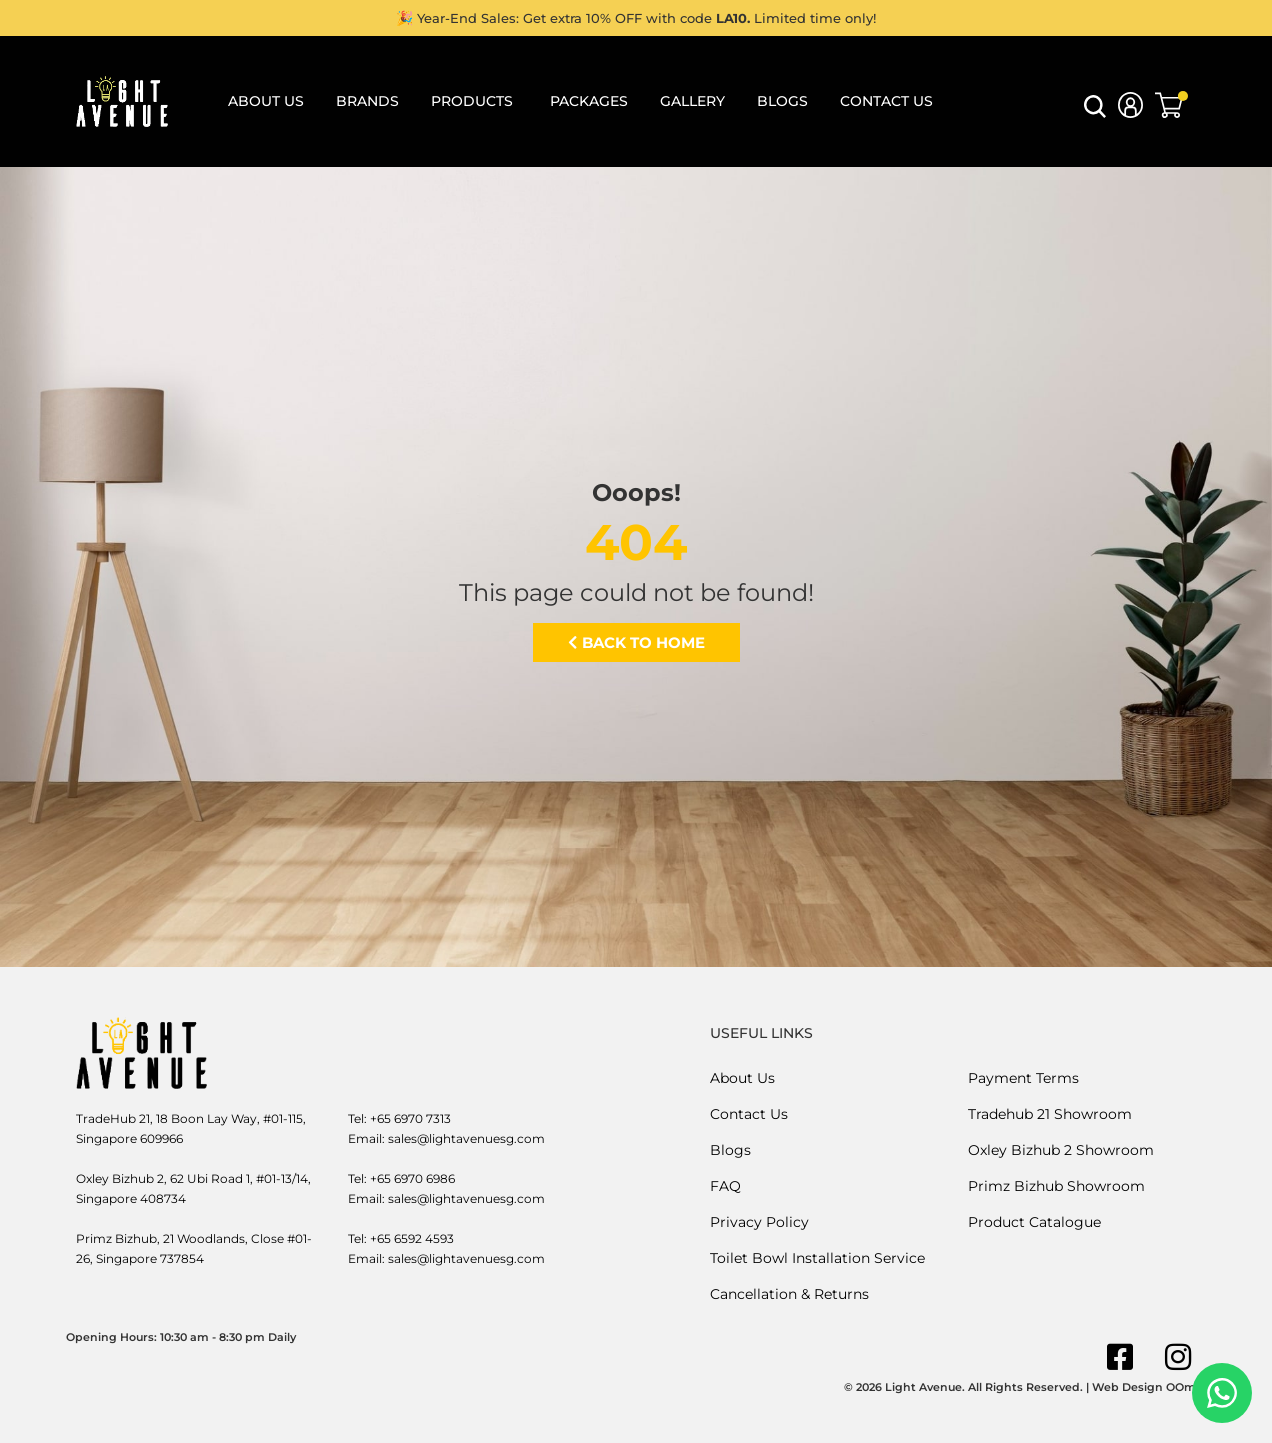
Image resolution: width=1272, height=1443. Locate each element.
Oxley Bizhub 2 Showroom (1061, 1150)
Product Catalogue (1034, 1222)
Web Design (1127, 1387)
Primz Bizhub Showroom (1056, 1186)
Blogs (730, 1150)
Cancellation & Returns (789, 1294)
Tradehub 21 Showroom (1050, 1114)
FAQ (725, 1186)
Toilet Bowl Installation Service (817, 1258)
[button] (1095, 112)
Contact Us (749, 1114)
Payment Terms (1023, 1078)
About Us (742, 1078)
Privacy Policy (759, 1222)
